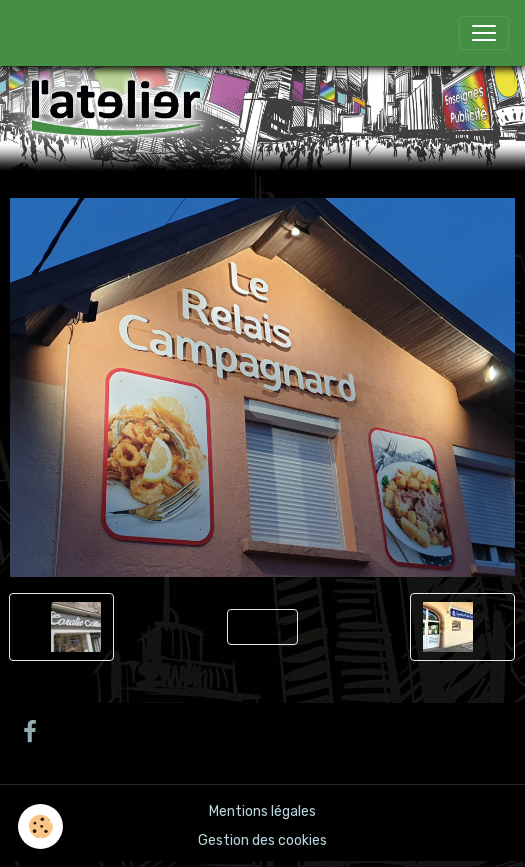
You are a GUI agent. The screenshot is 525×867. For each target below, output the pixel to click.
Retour (262, 626)
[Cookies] (40, 826)
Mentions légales (262, 811)
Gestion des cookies (262, 840)
